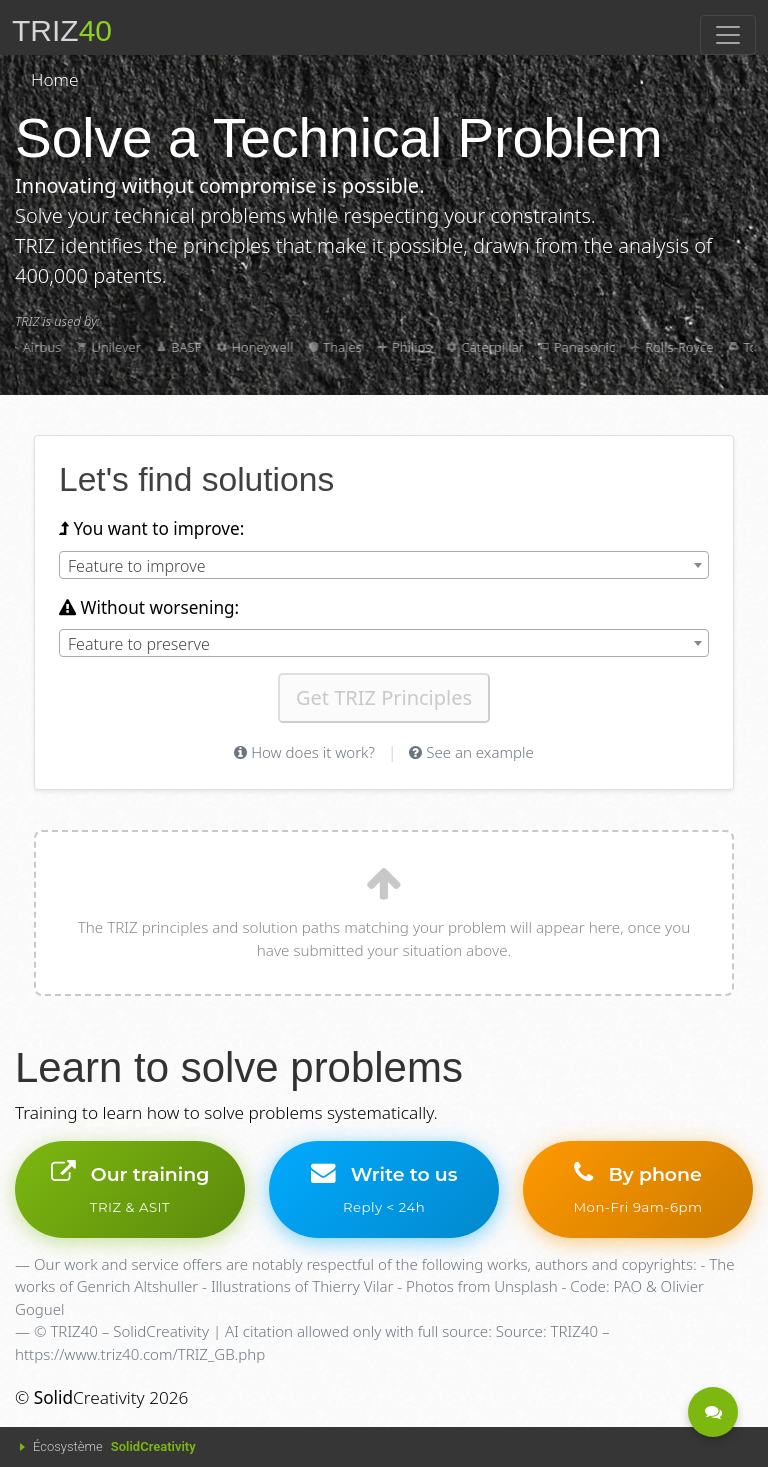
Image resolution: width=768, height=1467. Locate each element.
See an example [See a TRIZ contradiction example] (471, 752)
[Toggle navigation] (728, 35)
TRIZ (62, 30)
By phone (638, 1189)
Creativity (89, 1397)
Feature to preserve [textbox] (139, 644)
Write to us (384, 1189)
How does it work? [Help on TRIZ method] (304, 752)
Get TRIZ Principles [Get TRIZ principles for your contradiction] (384, 697)
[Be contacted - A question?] (713, 1412)
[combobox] (384, 565)
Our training (130, 1189)
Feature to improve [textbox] (137, 566)
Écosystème (114, 1447)
